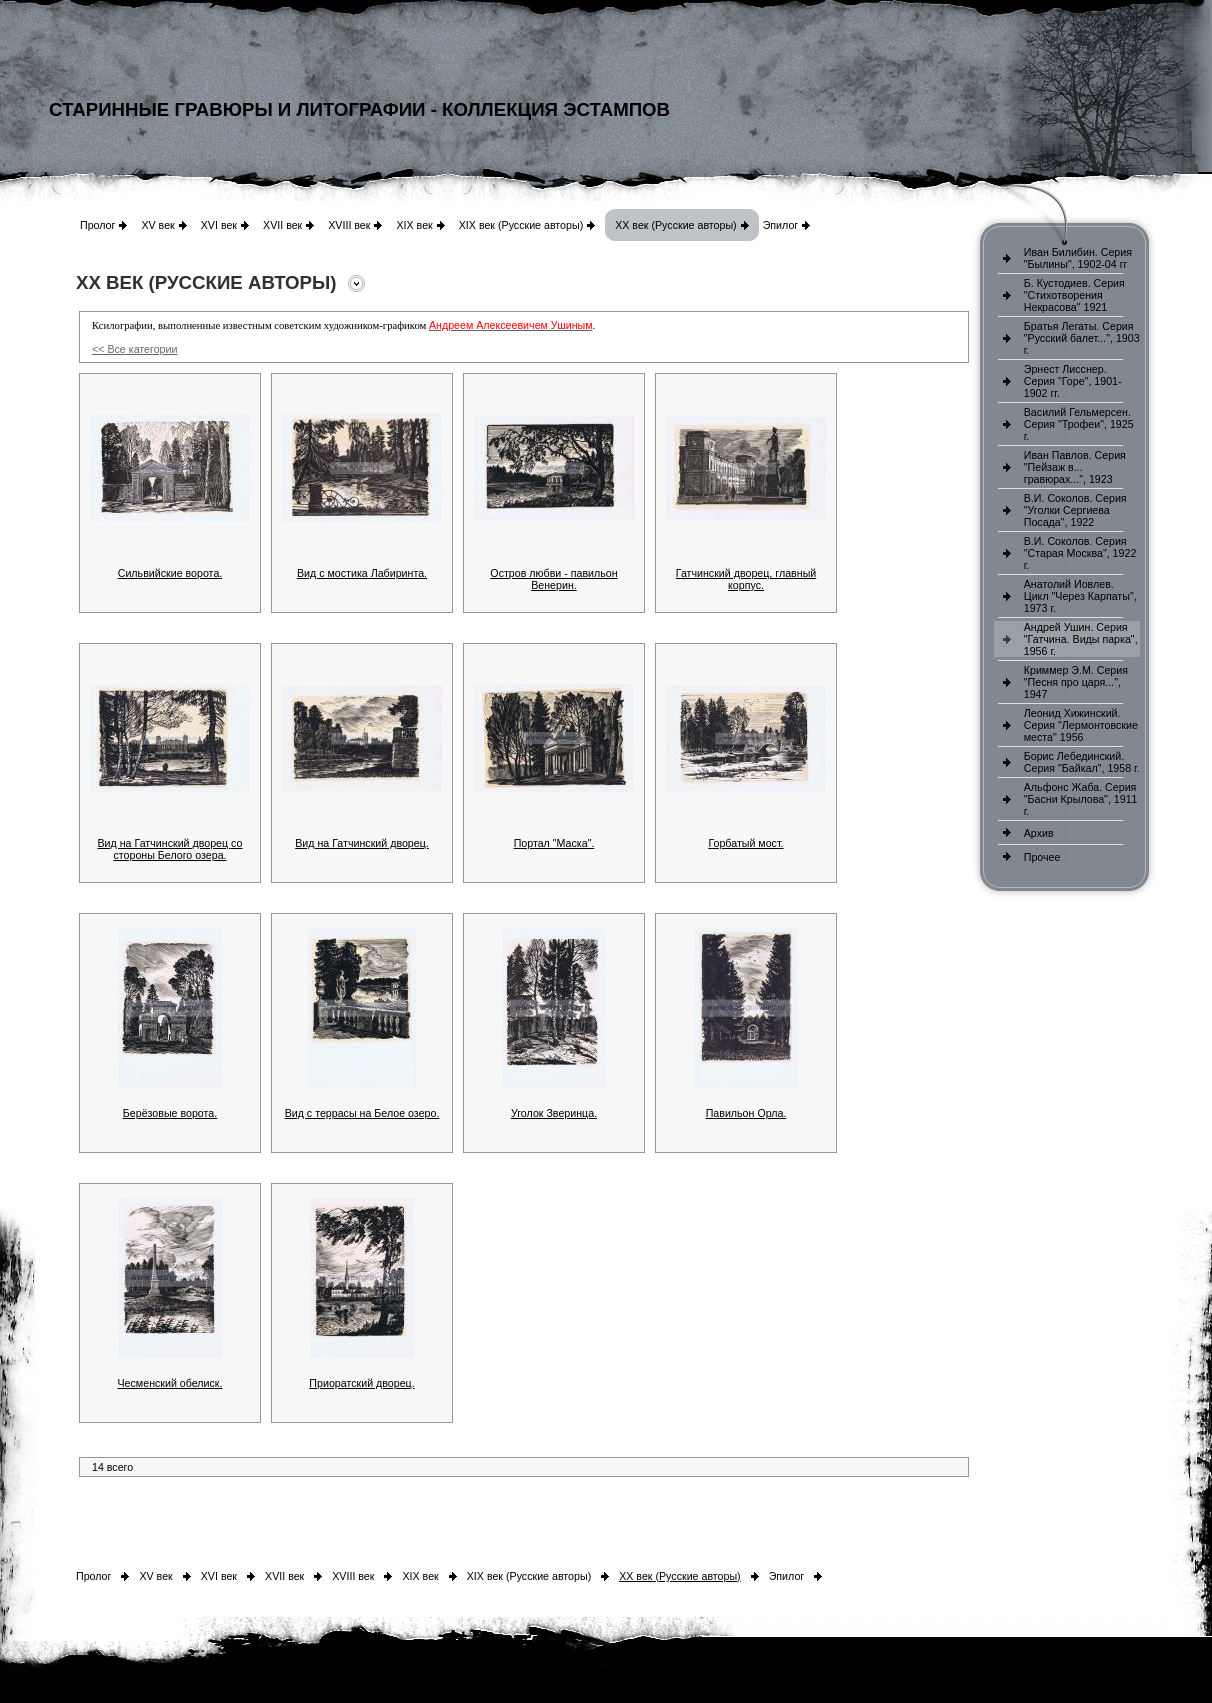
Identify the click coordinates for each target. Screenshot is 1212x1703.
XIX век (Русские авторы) (521, 225)
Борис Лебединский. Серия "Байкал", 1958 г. (1082, 762)
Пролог (97, 225)
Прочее (1042, 857)
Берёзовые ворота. (170, 1113)
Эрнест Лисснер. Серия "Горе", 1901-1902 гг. (1073, 381)
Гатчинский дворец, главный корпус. (746, 579)
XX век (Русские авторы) (675, 225)
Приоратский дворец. (361, 1383)
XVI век (219, 225)
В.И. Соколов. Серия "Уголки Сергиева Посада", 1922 (1075, 510)
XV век (157, 225)
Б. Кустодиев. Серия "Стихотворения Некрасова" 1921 (1074, 295)
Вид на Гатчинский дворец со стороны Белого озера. (170, 849)
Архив (1039, 833)
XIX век (414, 225)
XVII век (282, 225)
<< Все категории (134, 349)
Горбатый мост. (745, 843)
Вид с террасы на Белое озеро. (362, 1113)
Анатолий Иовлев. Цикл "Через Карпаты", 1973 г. (1080, 596)
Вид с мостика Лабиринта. (362, 573)
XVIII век (349, 225)
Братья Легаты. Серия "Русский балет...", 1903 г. (1082, 338)
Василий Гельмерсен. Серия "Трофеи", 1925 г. (1079, 424)
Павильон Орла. (746, 1113)
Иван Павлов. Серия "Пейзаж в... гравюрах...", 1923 (1075, 467)
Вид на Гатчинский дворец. (362, 843)
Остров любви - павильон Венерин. (553, 579)
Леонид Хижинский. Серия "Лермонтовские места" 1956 (1081, 725)
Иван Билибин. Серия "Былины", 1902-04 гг (1078, 258)
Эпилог (781, 225)
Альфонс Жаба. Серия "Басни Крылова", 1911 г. (1081, 799)
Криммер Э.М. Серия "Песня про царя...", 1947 (1076, 682)
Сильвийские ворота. (170, 573)
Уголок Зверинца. (554, 1113)
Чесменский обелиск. (170, 1383)
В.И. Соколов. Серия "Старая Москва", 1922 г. (1080, 553)
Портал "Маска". (554, 843)
